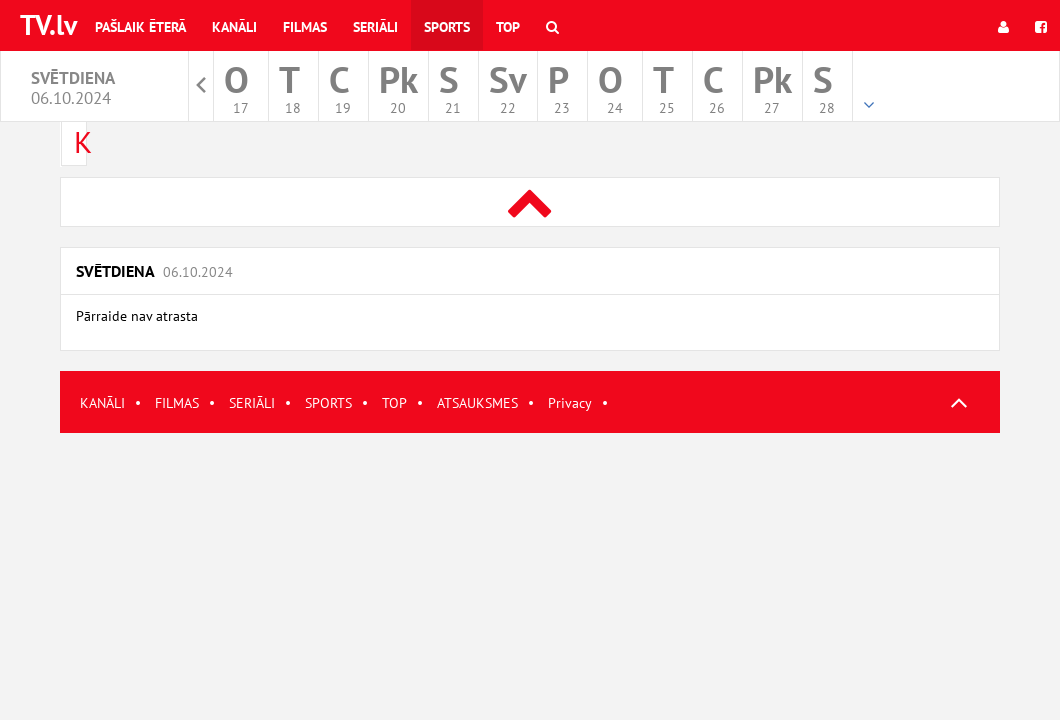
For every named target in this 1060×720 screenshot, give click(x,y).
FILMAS (177, 403)
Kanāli (234, 27)
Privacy (570, 403)
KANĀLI (102, 403)
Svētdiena (154, 271)
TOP (394, 403)
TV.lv (48, 24)
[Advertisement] (530, 573)
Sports (447, 27)
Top (508, 27)
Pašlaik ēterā (140, 27)
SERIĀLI (252, 403)
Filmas (305, 27)
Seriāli (375, 27)
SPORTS (328, 403)
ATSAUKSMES (477, 403)
